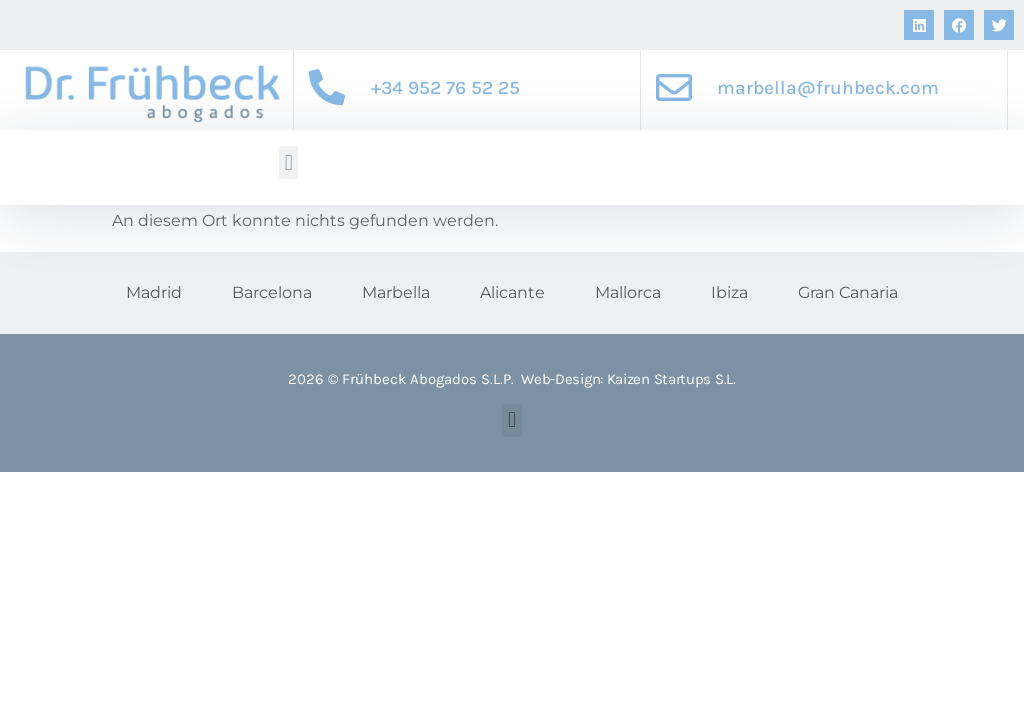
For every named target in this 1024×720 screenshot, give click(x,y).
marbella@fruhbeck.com (828, 88)
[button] (288, 162)
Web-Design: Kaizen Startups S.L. (628, 379)
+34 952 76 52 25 (445, 88)
